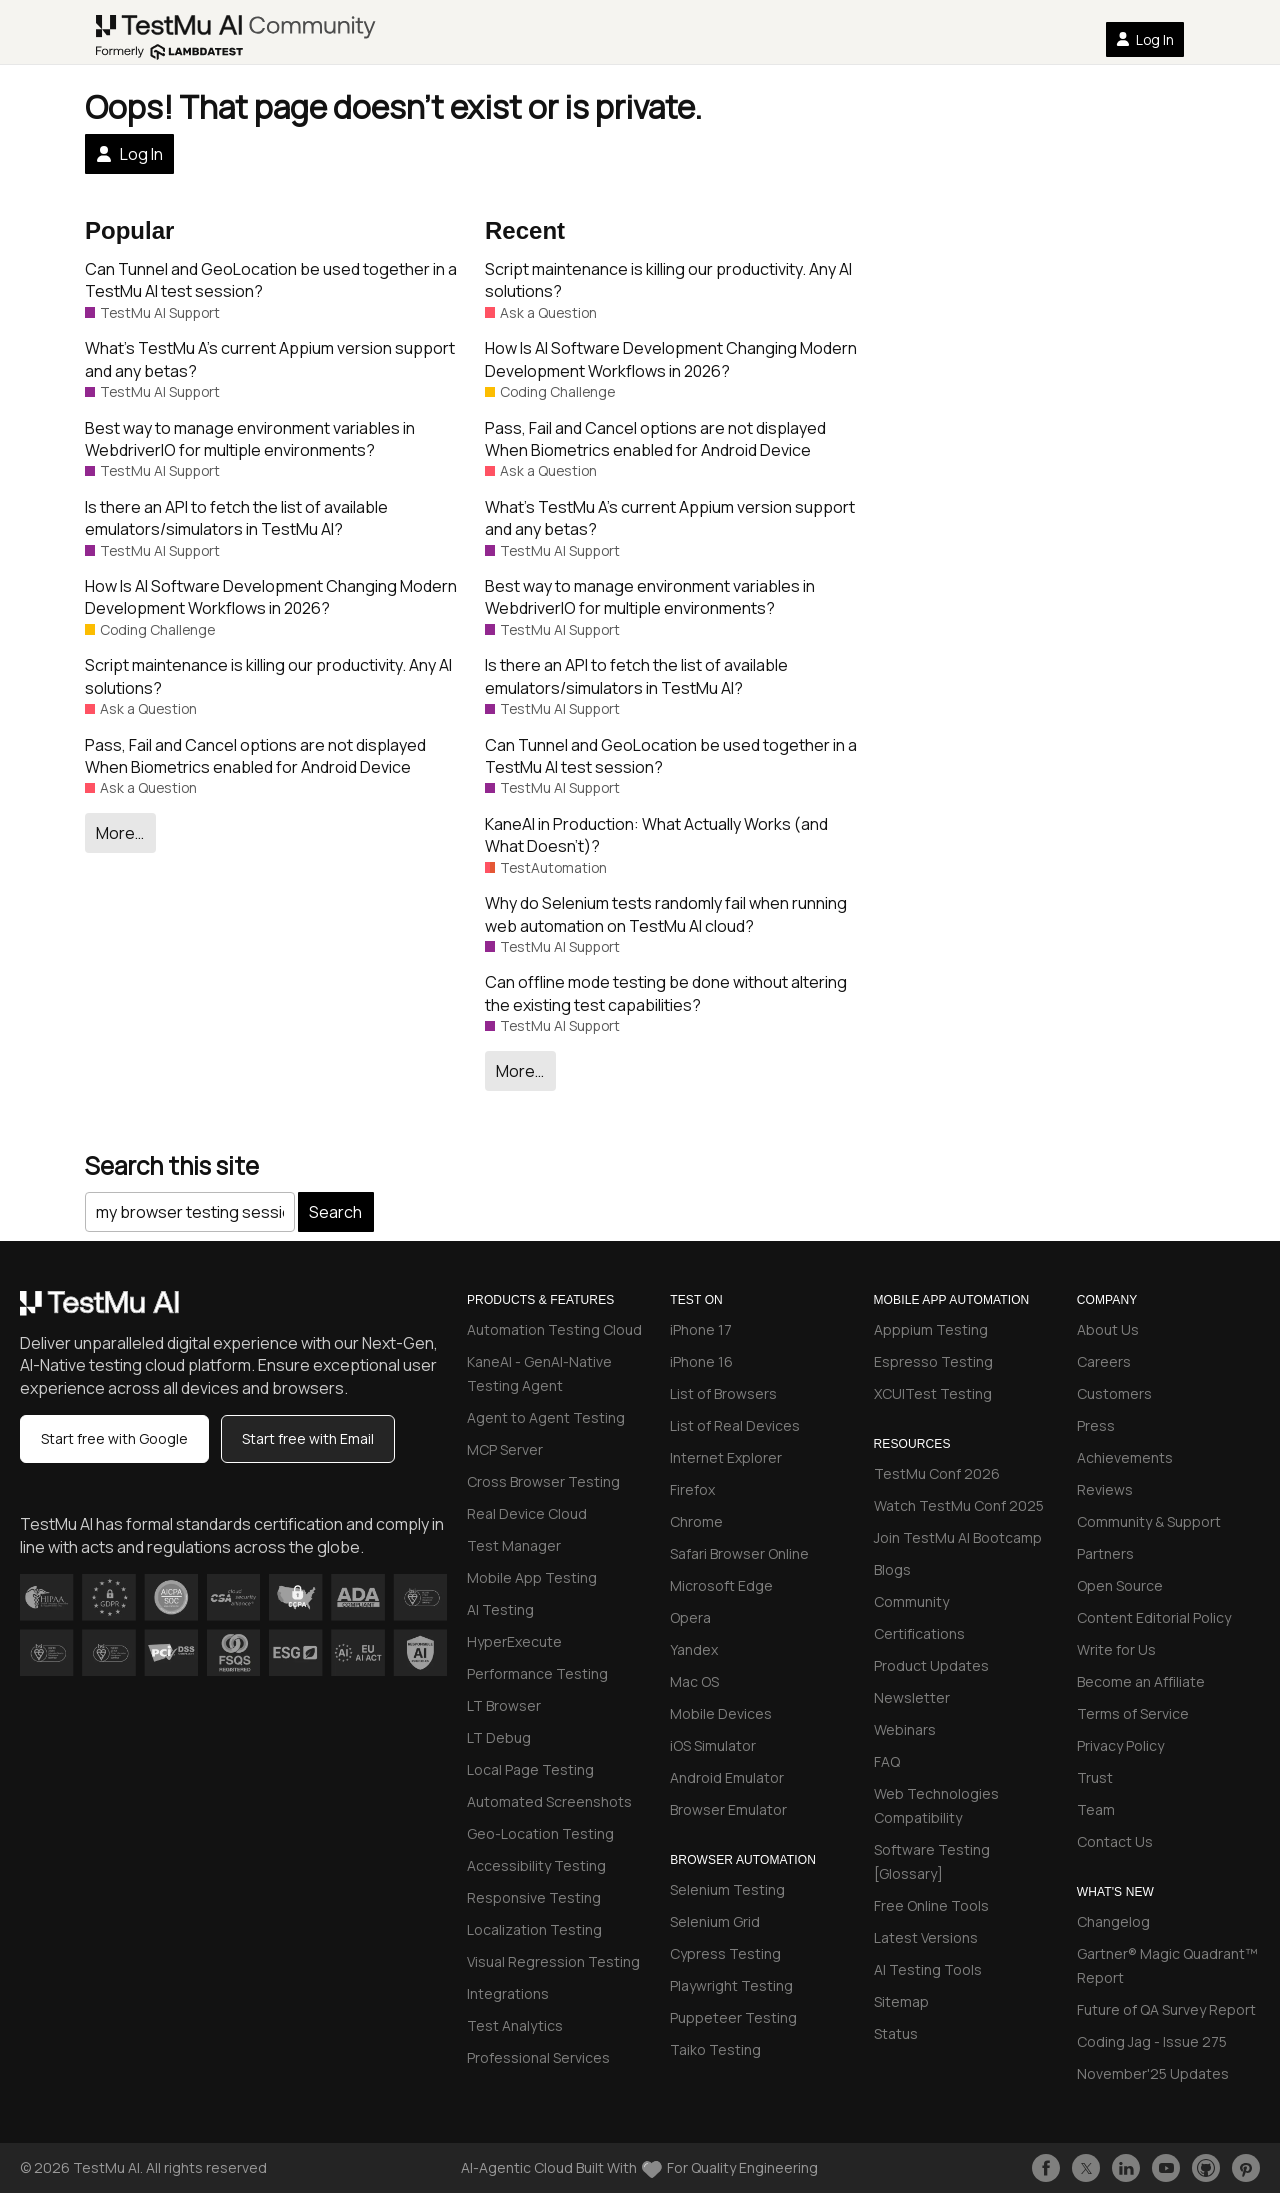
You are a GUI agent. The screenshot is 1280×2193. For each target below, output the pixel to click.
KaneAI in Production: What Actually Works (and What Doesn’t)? (656, 835)
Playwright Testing (731, 1985)
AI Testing (500, 1609)
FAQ (887, 1761)
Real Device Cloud (527, 1513)
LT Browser (504, 1705)
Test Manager (514, 1545)
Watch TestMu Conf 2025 (959, 1505)
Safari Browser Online (739, 1553)
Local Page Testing (530, 1769)
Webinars (905, 1729)
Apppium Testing (931, 1329)
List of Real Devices (735, 1425)
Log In (1145, 39)
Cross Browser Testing (543, 1481)
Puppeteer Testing (733, 2017)
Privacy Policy (1120, 1745)
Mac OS (694, 1681)
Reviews (1105, 1489)
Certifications (919, 1633)
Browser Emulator (728, 1809)
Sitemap (901, 2001)
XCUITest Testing (933, 1393)
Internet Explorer (726, 1457)
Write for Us (1116, 1649)
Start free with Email (308, 1438)
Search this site (172, 1165)
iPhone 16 (701, 1361)
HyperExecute (514, 1641)
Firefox (692, 1489)
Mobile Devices (721, 1713)
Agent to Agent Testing (546, 1417)
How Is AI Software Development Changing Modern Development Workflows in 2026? (271, 597)
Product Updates (931, 1665)
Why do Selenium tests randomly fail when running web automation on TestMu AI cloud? (666, 914)
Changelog (1113, 1921)
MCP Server (505, 1449)
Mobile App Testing (532, 1577)
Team (1096, 1809)
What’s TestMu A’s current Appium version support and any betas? (270, 359)
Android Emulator (727, 1777)
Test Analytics (515, 2025)
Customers (1114, 1393)
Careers (1104, 1361)
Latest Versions (926, 1937)
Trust (1095, 1777)
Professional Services (538, 2057)
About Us (1108, 1329)
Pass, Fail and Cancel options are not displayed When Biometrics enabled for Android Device (255, 756)
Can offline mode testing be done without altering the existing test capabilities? (666, 993)
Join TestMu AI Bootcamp (958, 1537)
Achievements (1125, 1457)
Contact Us (1115, 1841)
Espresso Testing (933, 1361)
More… (120, 833)
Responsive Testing (534, 1897)
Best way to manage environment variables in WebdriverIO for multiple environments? (250, 439)
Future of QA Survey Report (1166, 2009)
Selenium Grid (715, 1921)
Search (335, 1212)
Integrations (508, 1993)
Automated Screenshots (549, 1801)
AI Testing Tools (928, 1969)
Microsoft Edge (721, 1585)
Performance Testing (537, 1673)
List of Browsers (723, 1393)
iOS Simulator (713, 1745)
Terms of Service (1133, 1713)
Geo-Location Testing (540, 1833)
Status (896, 2033)
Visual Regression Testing (553, 1961)
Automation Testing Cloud (554, 1329)
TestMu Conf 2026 (937, 1473)
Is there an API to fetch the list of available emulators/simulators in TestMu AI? (236, 518)
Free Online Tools (931, 1905)
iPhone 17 (701, 1329)
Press (1096, 1425)
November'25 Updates (1153, 2073)
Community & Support (1149, 1521)
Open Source (1120, 1585)
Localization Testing (534, 1929)
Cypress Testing (725, 1953)
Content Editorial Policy (1154, 1617)
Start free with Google (114, 1438)
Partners (1105, 1553)
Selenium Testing (727, 1889)
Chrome (696, 1521)
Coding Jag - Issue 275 (1152, 2041)
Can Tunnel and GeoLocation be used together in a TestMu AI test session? (271, 280)
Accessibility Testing (536, 1865)
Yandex (694, 1649)
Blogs (892, 1569)
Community (911, 1601)
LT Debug (499, 1737)
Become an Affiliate (1141, 1681)
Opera (690, 1617)
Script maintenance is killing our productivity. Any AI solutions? (268, 676)
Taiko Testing (715, 2049)
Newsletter (912, 1697)
